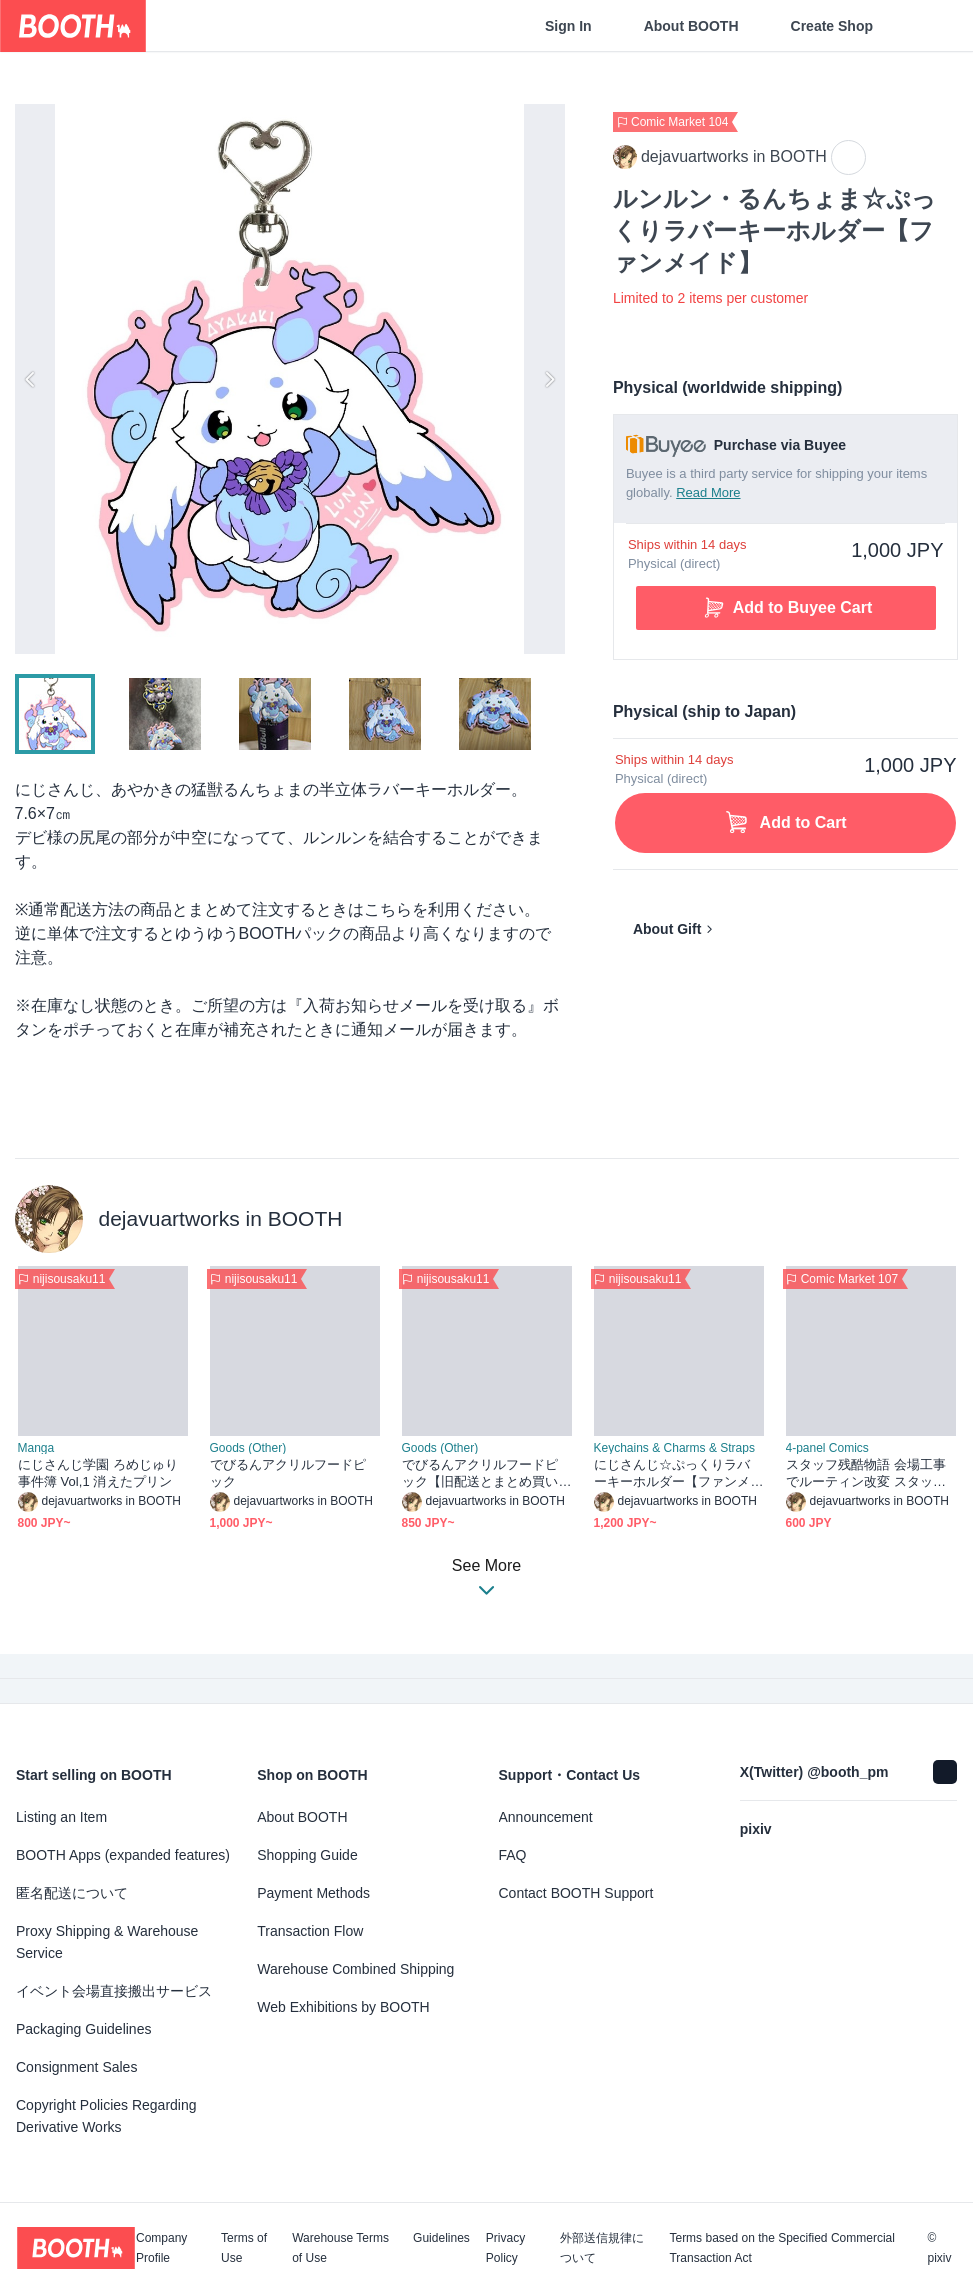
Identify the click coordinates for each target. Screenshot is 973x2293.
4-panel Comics (827, 1448)
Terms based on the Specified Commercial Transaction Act (781, 2248)
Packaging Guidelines (83, 2029)
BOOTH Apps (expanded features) (123, 1855)
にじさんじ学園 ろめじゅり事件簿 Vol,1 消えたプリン (98, 1473)
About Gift (667, 929)
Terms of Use (244, 2248)
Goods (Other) (248, 1448)
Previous (31, 379)
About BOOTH (691, 26)
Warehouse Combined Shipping (355, 1969)
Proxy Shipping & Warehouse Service (107, 1942)
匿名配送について (72, 1893)
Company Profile (161, 2248)
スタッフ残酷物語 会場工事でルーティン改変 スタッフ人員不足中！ (866, 1473)
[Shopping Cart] (925, 26)
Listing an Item (61, 1817)
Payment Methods (313, 1893)
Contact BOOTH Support (576, 1893)
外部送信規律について (602, 2248)
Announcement (546, 1817)
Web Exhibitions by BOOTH (343, 2007)
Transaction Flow (310, 1931)
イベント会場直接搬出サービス (114, 1991)
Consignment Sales (76, 2067)
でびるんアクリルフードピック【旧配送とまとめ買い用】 (480, 1473)
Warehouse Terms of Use (340, 2248)
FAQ (513, 1855)
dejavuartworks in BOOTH (221, 1218)
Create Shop (832, 26)
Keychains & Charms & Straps (674, 1448)
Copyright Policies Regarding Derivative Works (106, 2116)
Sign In (568, 26)
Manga (36, 1448)
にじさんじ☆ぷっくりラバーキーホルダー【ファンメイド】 (672, 1473)
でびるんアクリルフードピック (288, 1473)
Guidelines (441, 2238)
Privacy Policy (505, 2248)
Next (549, 379)
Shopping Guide (307, 1855)
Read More (708, 492)
